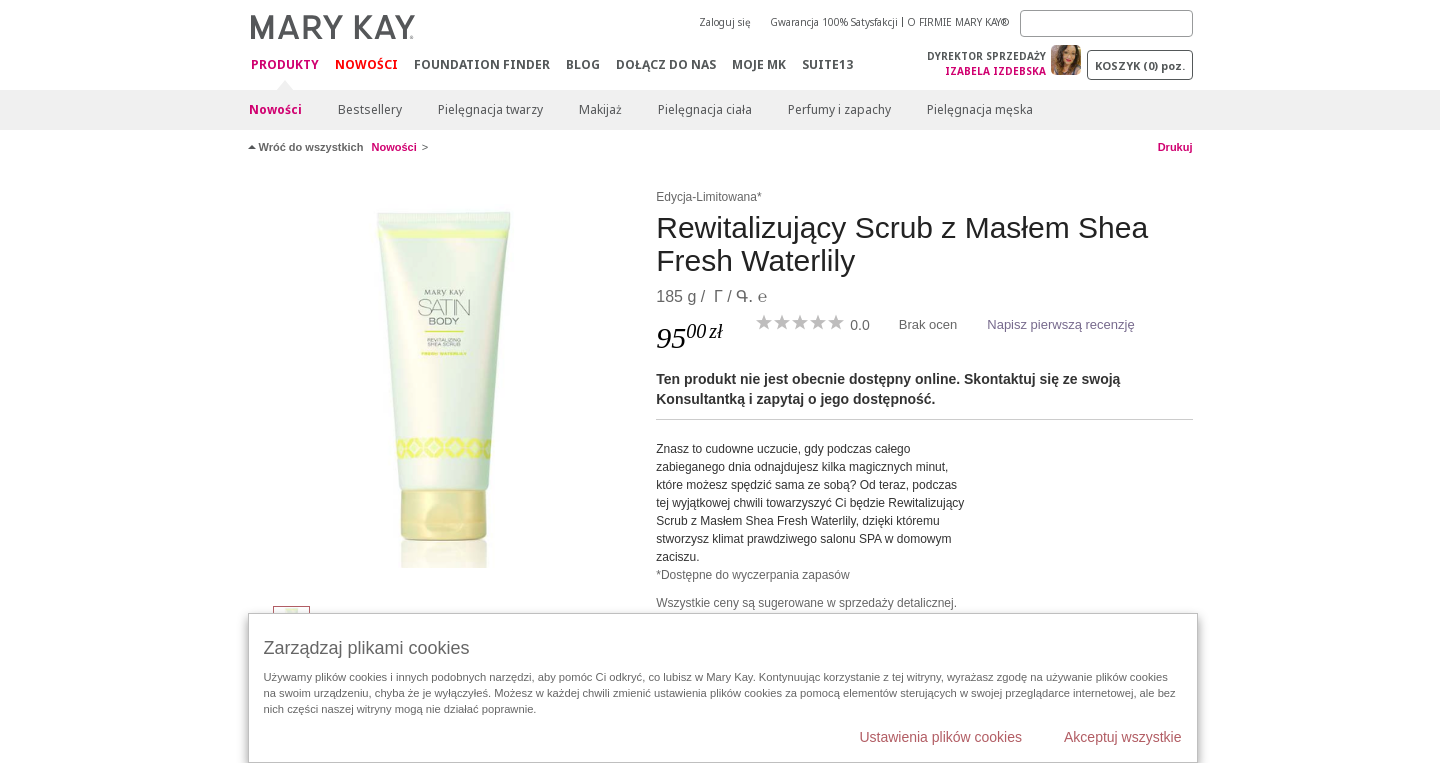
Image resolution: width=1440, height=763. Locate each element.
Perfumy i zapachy (839, 109)
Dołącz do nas (666, 64)
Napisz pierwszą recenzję (1060, 324)
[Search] (1106, 23)
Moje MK (759, 64)
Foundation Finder (482, 64)
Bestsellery (370, 109)
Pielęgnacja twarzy (490, 109)
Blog (583, 64)
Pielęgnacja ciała (705, 109)
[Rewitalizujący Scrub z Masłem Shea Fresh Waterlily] (445, 386)
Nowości (366, 64)
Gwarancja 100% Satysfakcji (834, 22)
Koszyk (1140, 65)
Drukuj (1175, 147)
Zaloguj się (725, 22)
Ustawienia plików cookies (940, 737)
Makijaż (600, 109)
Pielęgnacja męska (980, 109)
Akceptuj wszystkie (1122, 737)
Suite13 (827, 64)
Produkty (285, 65)
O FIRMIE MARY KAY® (958, 22)
